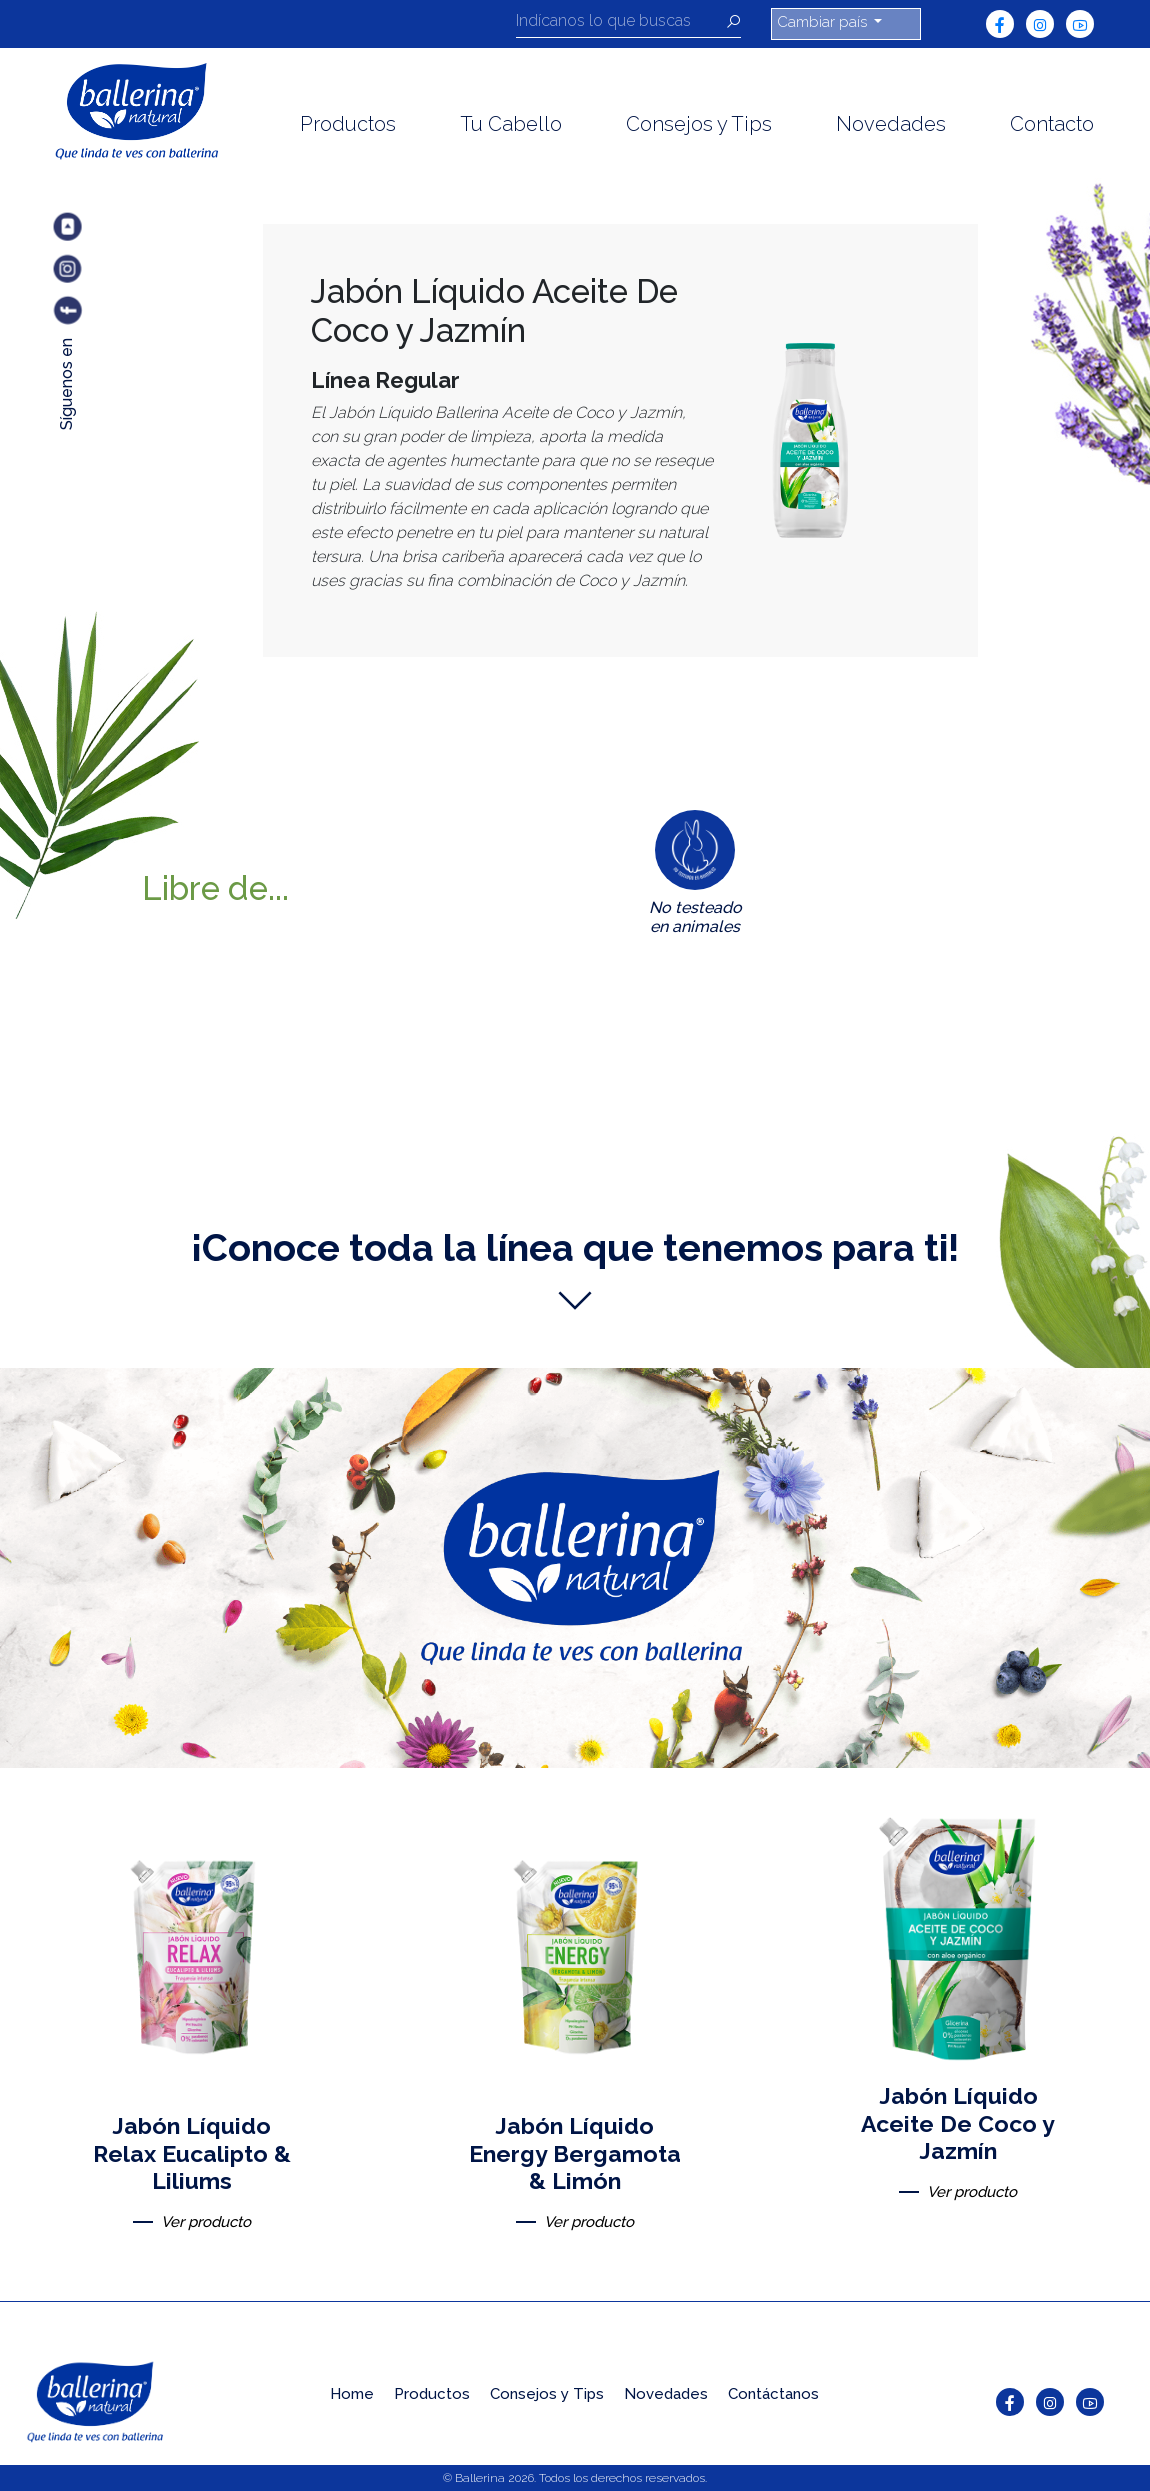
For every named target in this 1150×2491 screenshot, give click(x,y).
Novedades (891, 124)
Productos (348, 124)
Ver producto (206, 2222)
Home (352, 2394)
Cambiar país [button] (824, 22)
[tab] (695, 877)
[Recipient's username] (621, 24)
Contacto (1052, 124)
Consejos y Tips (699, 124)
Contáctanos (773, 2394)
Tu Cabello (511, 124)
